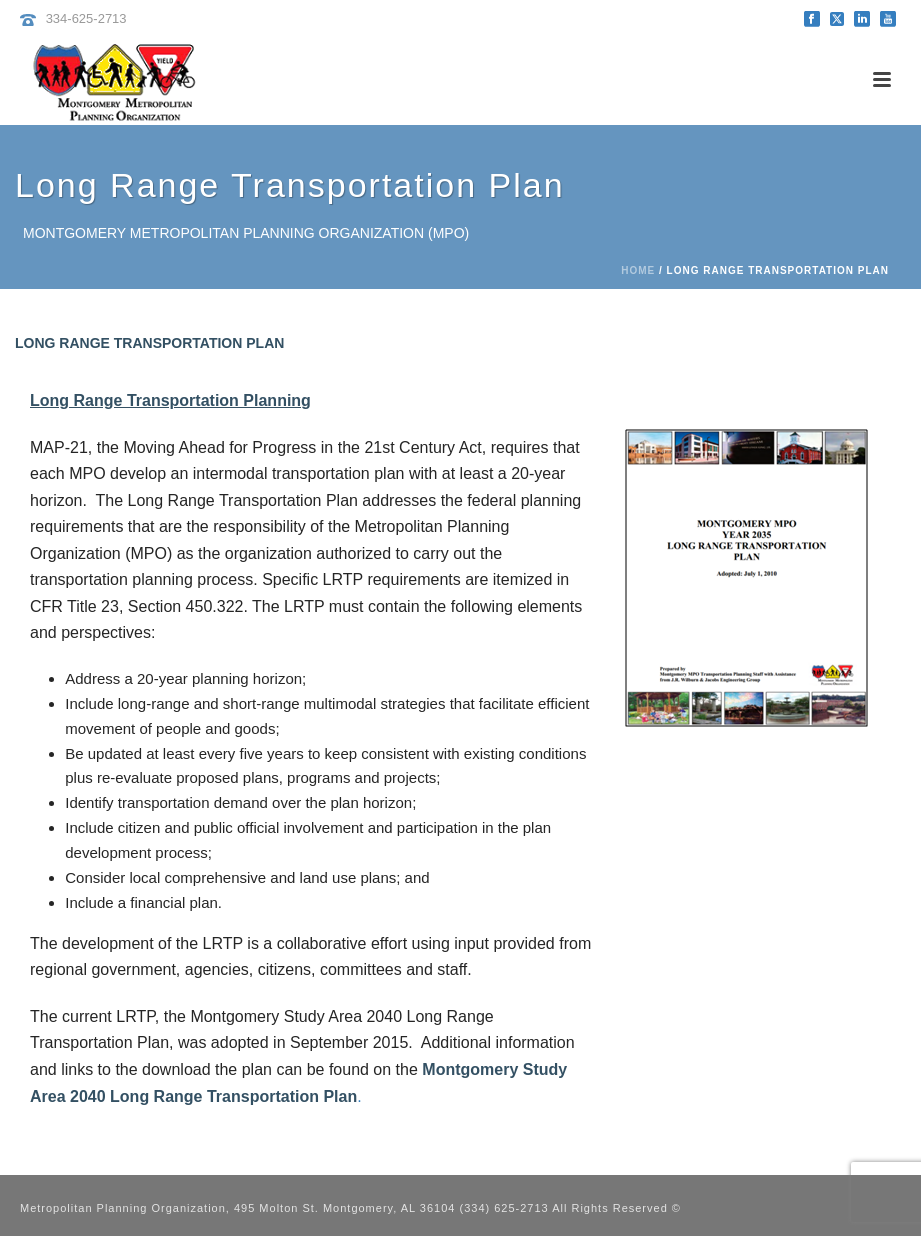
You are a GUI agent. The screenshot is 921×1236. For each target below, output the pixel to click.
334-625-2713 (86, 18)
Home (638, 270)
